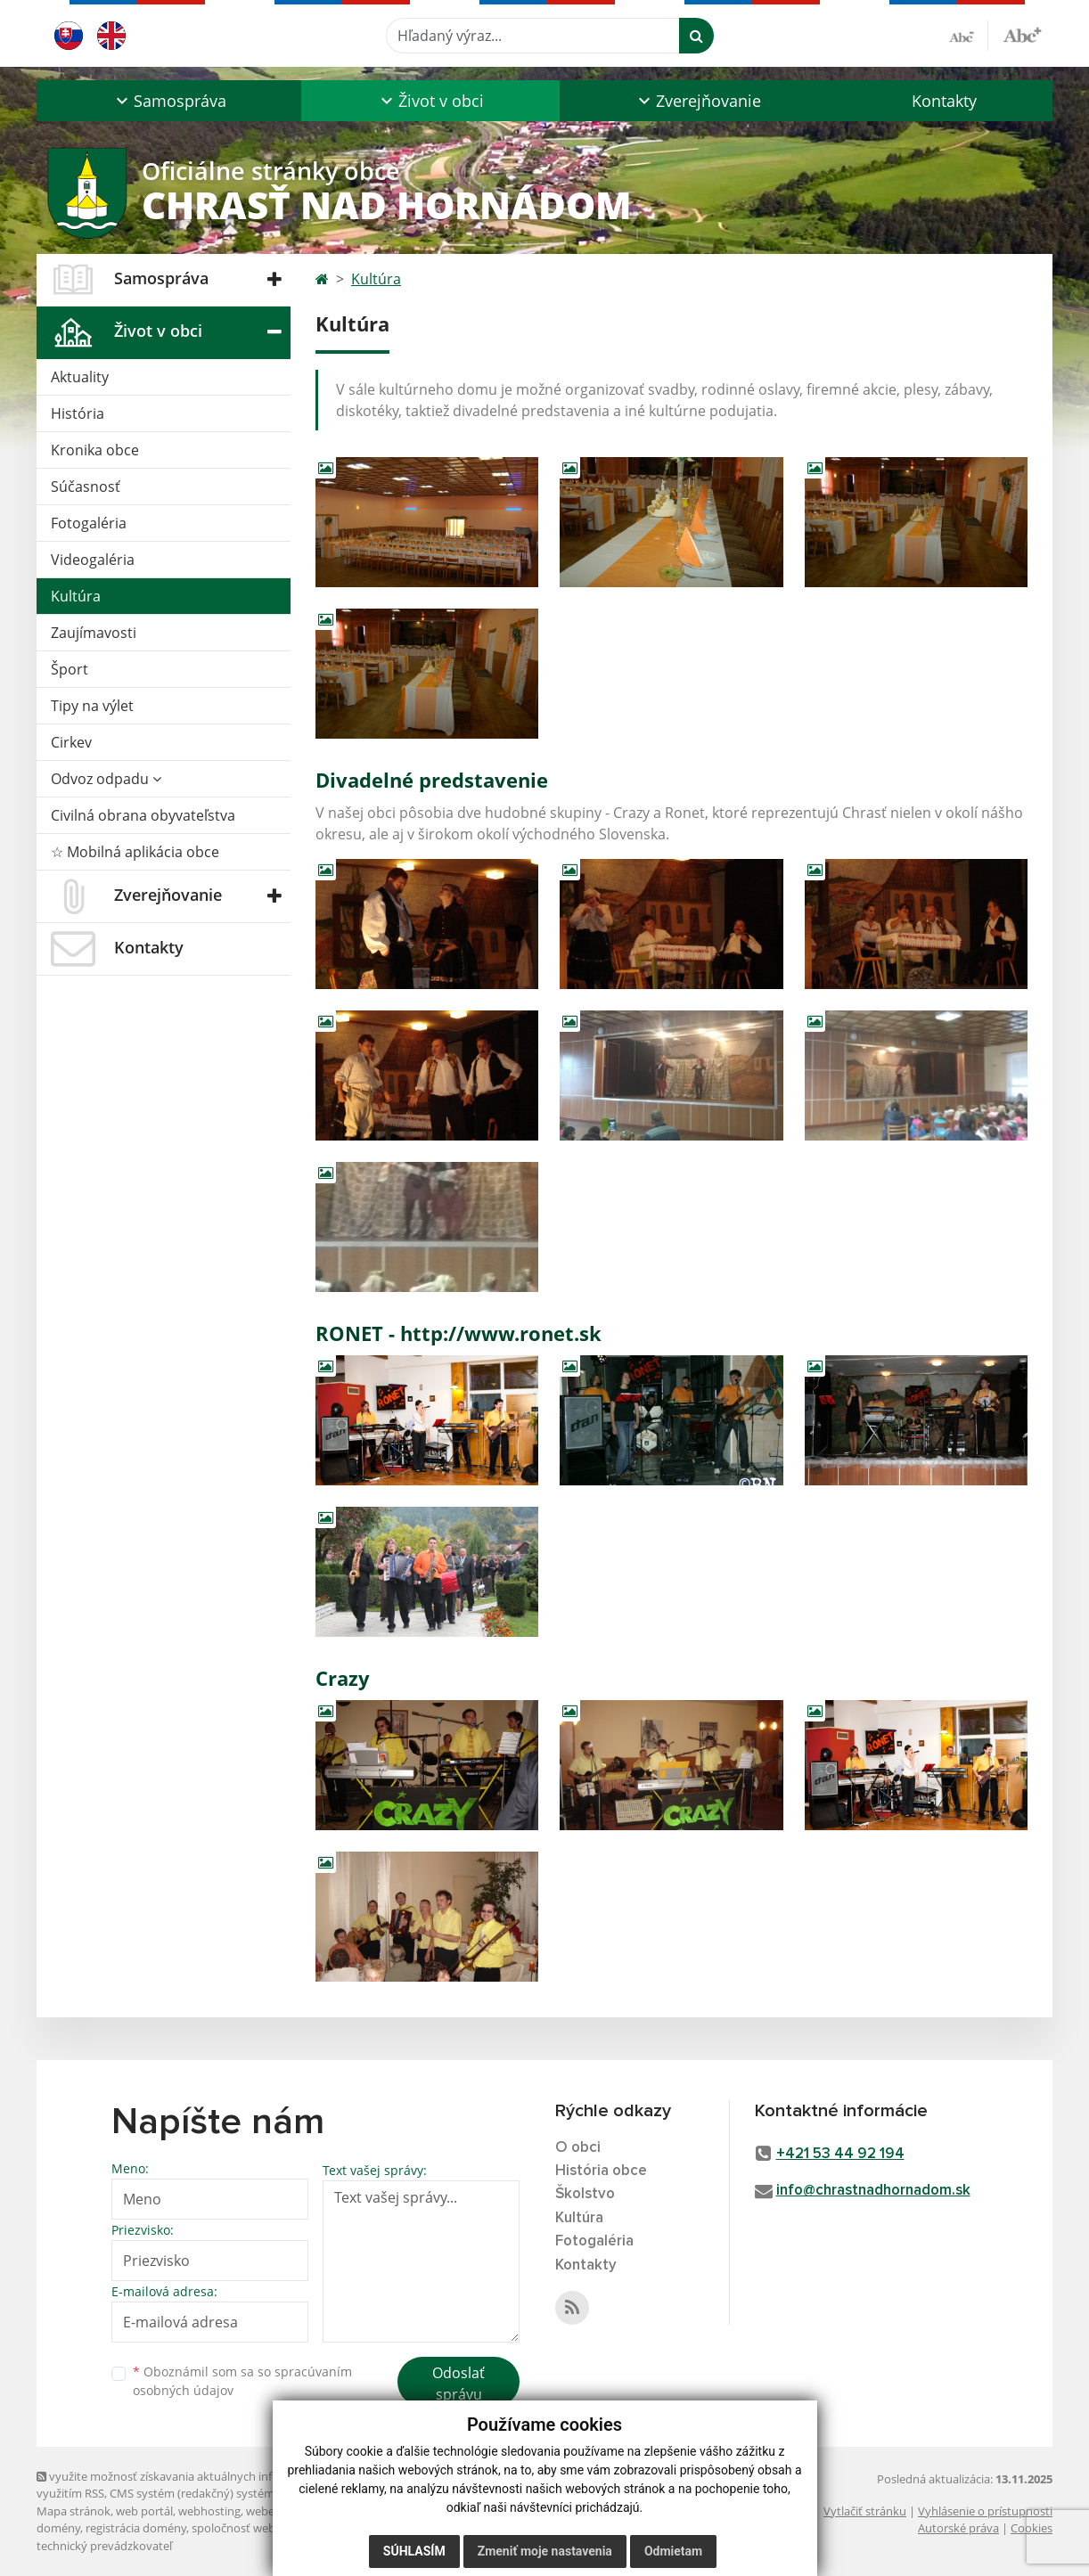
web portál (144, 2511)
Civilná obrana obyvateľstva (143, 815)
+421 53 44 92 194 (840, 2154)
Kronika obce (95, 450)
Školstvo (585, 2194)
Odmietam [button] (673, 2551)
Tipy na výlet (92, 706)
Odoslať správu (458, 2383)
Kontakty (944, 100)
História (77, 413)
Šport (69, 669)
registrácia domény (136, 2528)
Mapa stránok (74, 2511)
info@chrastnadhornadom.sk (873, 2190)
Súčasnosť (85, 486)
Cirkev (71, 742)
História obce (601, 2171)
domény (58, 2528)
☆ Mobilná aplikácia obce (135, 852)
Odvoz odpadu (106, 779)
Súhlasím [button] (414, 2551)
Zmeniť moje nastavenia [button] (545, 2551)
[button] (169, 100)
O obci (578, 2147)
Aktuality (80, 377)
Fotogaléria (89, 523)
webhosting (209, 2511)
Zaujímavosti (93, 632)
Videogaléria (93, 559)
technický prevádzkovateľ (104, 2546)
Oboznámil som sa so (242, 2381)
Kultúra (76, 596)
